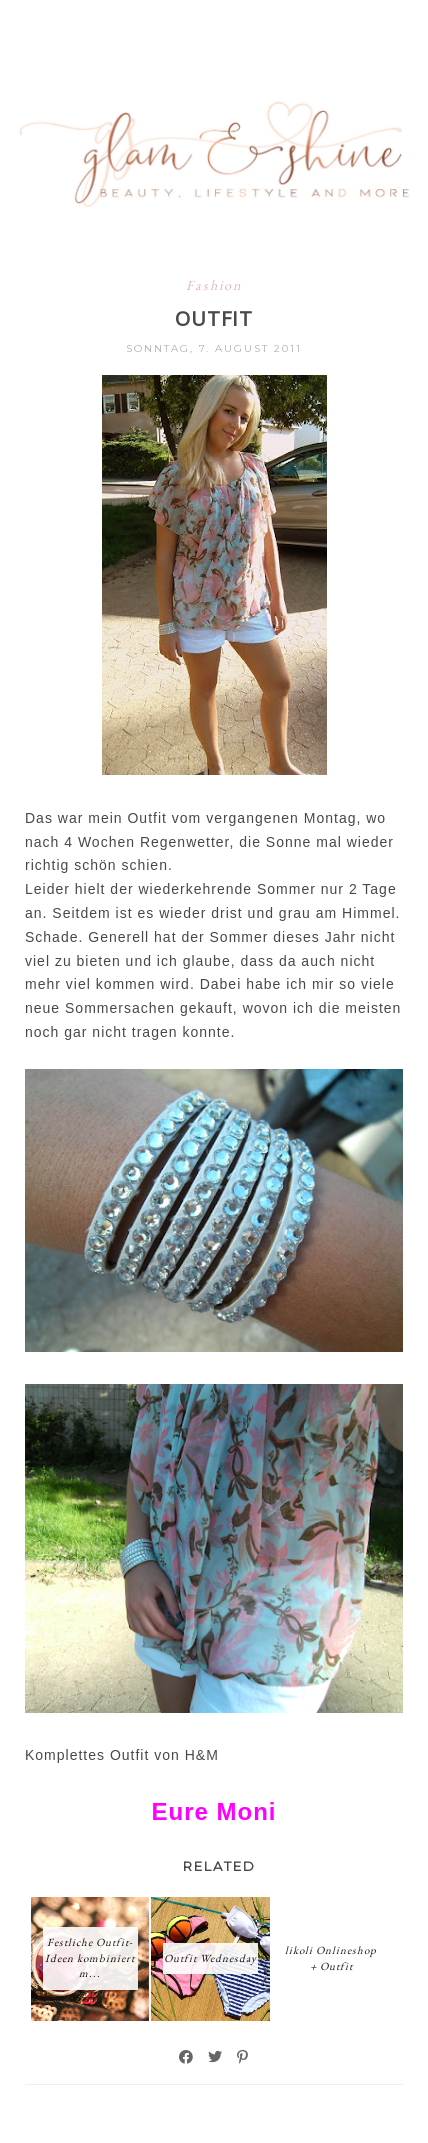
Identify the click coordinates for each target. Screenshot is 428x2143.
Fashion (214, 285)
